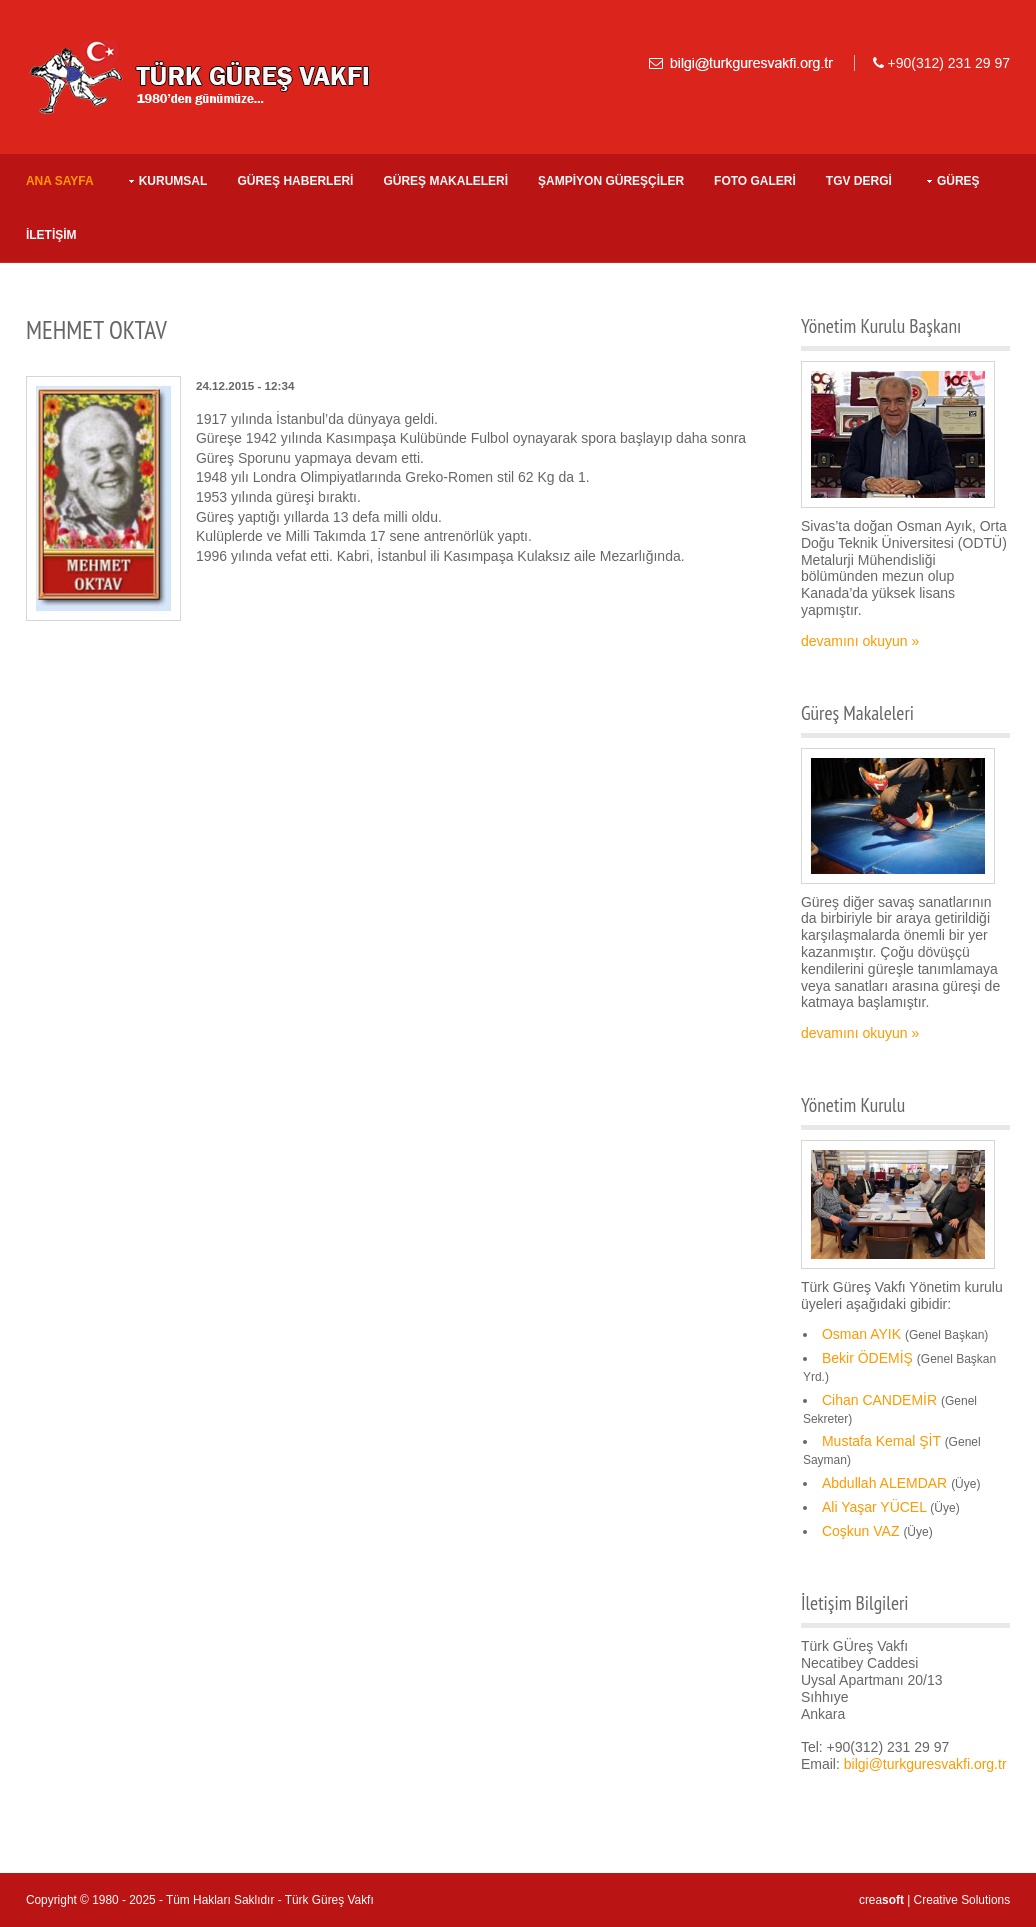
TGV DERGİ (859, 181)
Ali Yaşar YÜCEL (874, 1507)
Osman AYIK (861, 1334)
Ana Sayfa (60, 181)
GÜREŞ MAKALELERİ (445, 181)
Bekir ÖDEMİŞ (867, 1358)
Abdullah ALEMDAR (884, 1483)
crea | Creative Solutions (934, 1900)
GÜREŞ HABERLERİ (295, 181)
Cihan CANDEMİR (879, 1400)
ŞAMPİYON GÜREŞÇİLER (611, 181)
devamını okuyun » (860, 641)
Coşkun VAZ (861, 1531)
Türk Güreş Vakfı (329, 1900)
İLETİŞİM (51, 235)
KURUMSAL (173, 181)
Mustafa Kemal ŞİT (881, 1441)
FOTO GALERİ (755, 181)
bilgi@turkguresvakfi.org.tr (925, 1764)
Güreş (958, 181)
